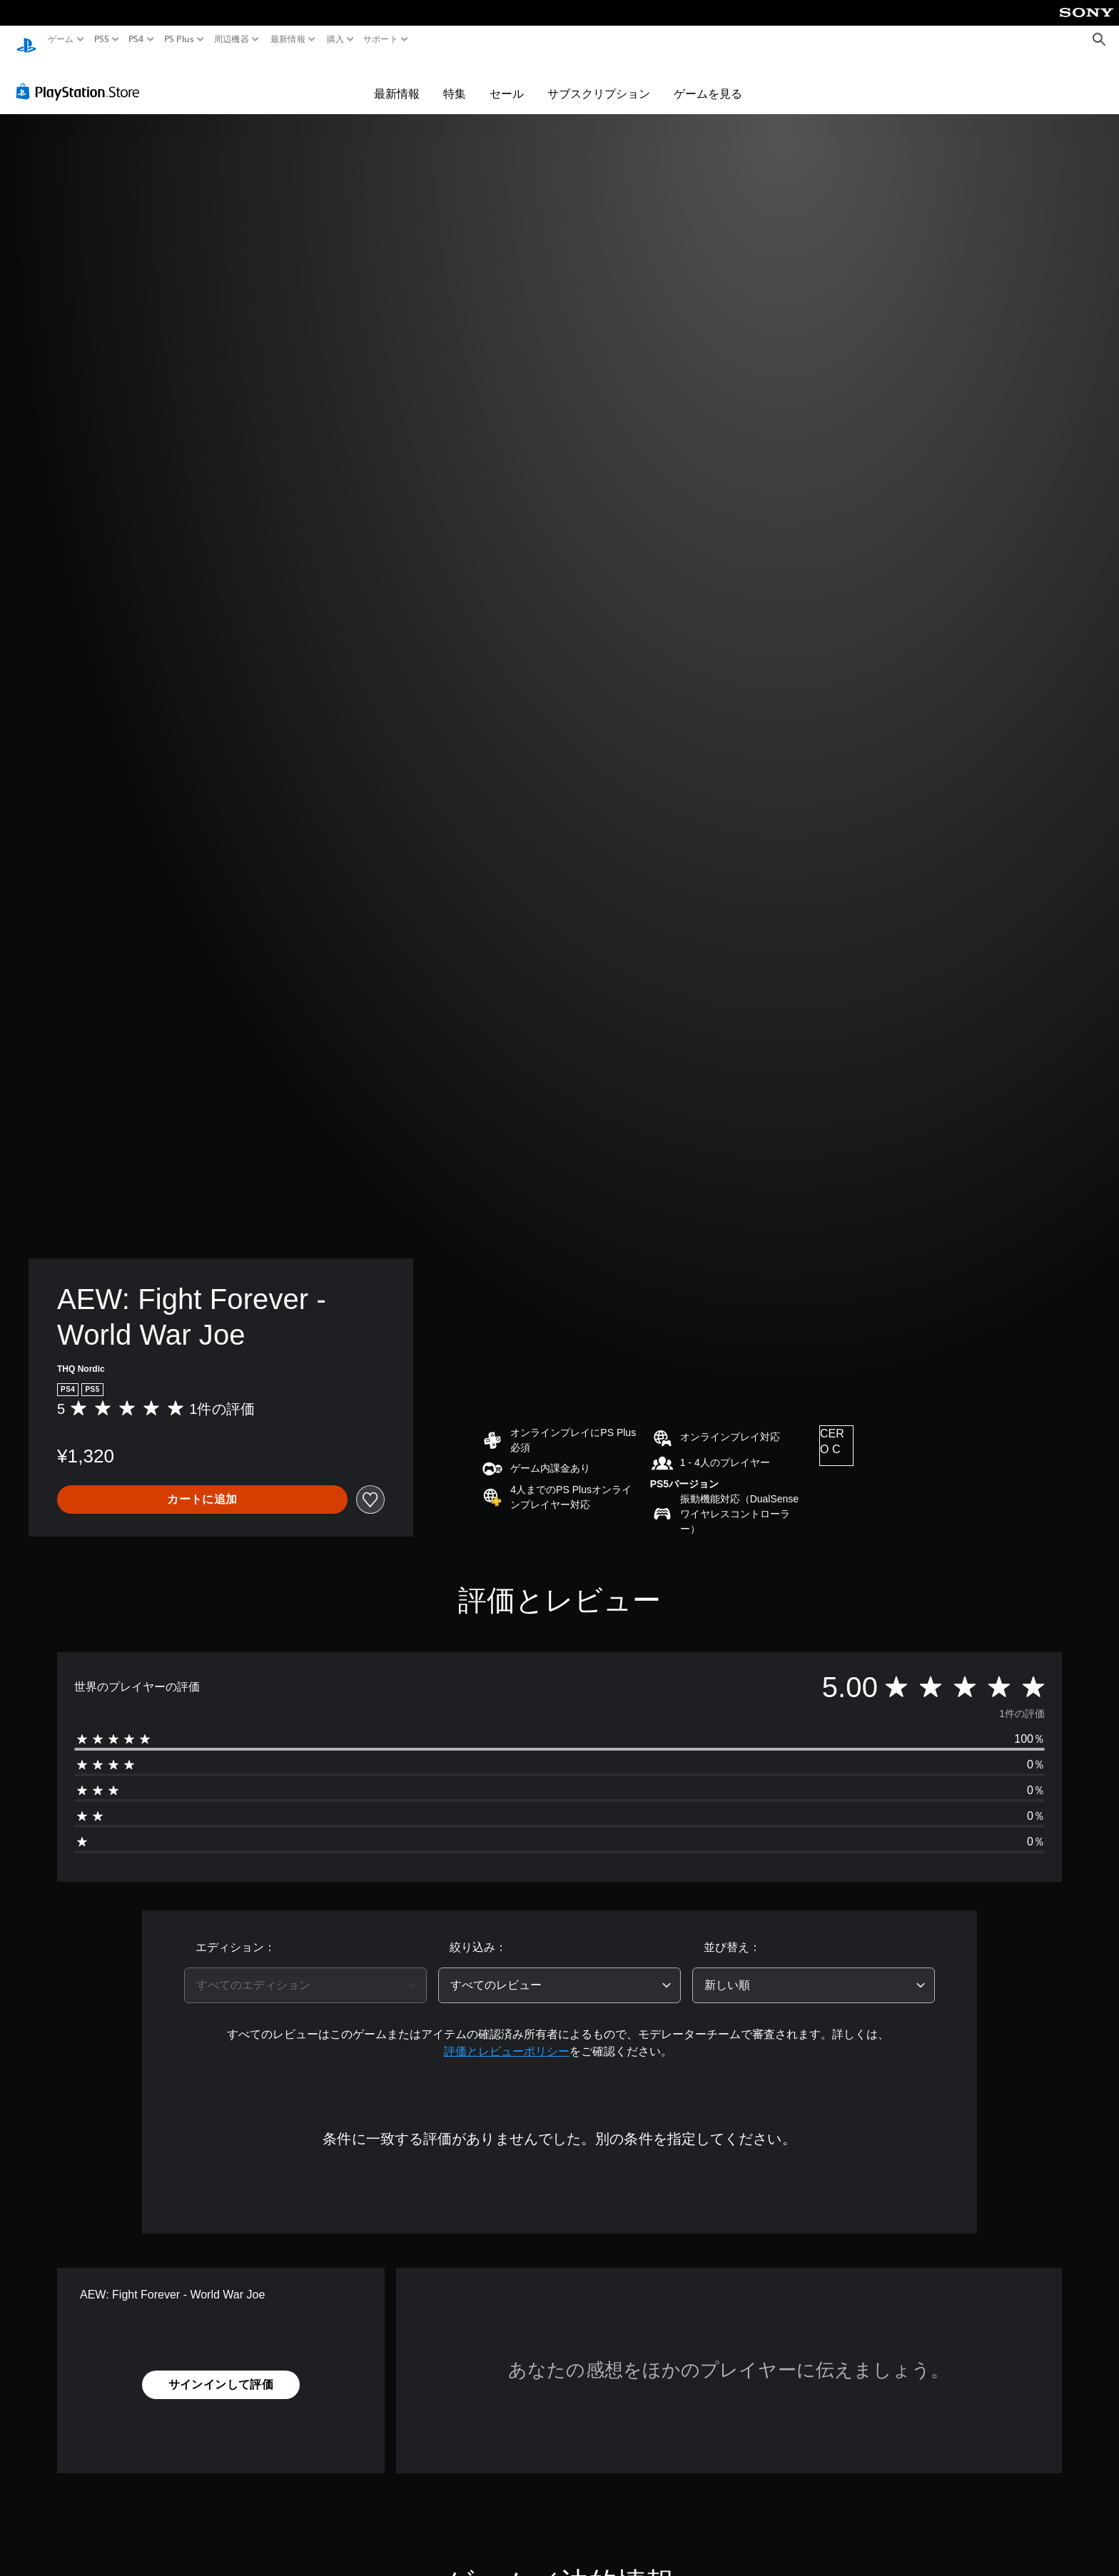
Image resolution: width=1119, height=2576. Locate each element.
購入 (335, 39)
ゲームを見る (708, 80)
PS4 (136, 39)
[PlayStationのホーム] (26, 40)
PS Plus (178, 39)
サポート (380, 39)
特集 (454, 80)
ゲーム (61, 39)
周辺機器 (231, 39)
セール (507, 80)
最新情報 (287, 39)
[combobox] (305, 1972)
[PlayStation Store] (81, 77)
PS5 (101, 39)
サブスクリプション (598, 80)
